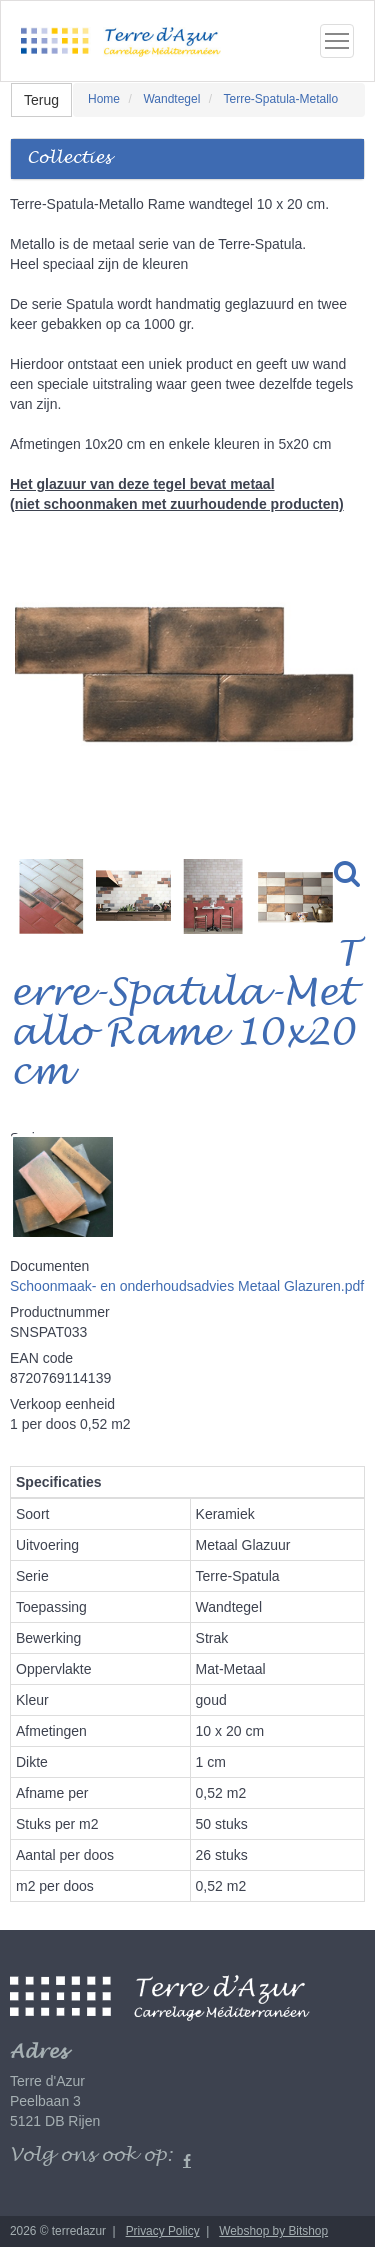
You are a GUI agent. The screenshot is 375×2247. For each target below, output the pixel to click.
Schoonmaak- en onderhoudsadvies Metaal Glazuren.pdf (187, 1286)
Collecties (69, 158)
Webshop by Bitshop (273, 2231)
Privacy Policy (163, 2231)
